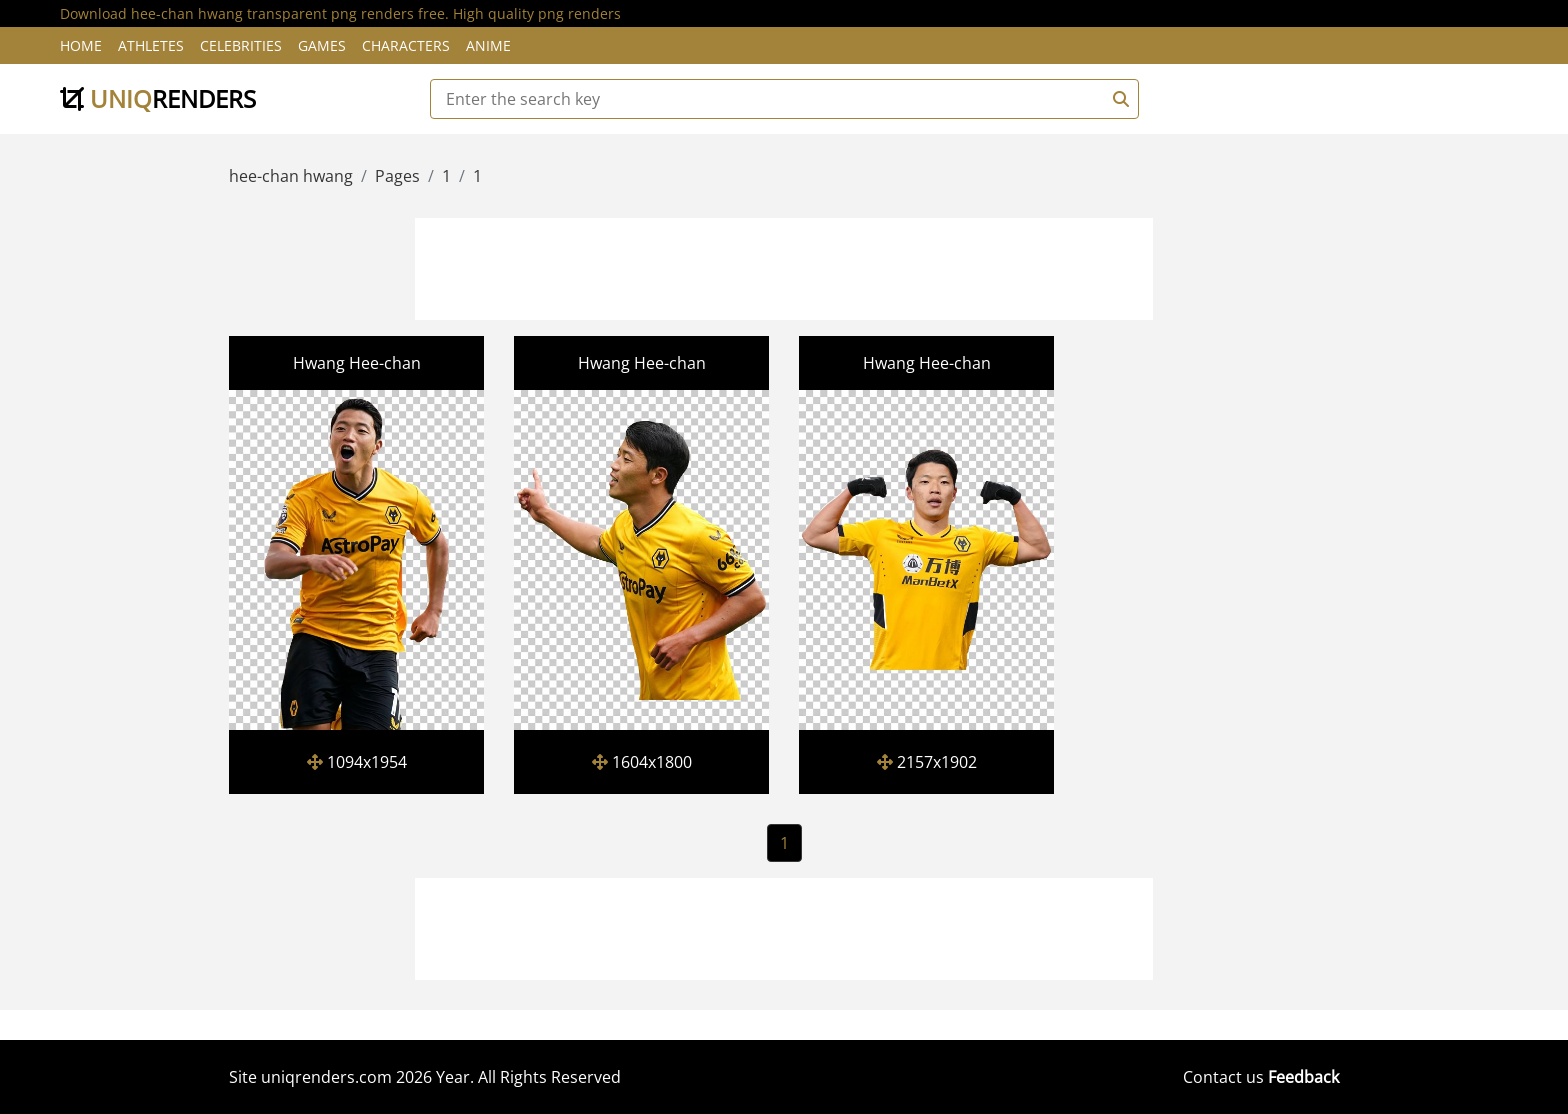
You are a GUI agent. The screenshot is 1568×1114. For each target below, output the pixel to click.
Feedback (1303, 1077)
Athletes (151, 45)
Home (81, 45)
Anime (488, 45)
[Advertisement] (784, 266)
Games (322, 45)
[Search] (1118, 99)
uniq (158, 98)
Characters (406, 45)
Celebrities (241, 45)
